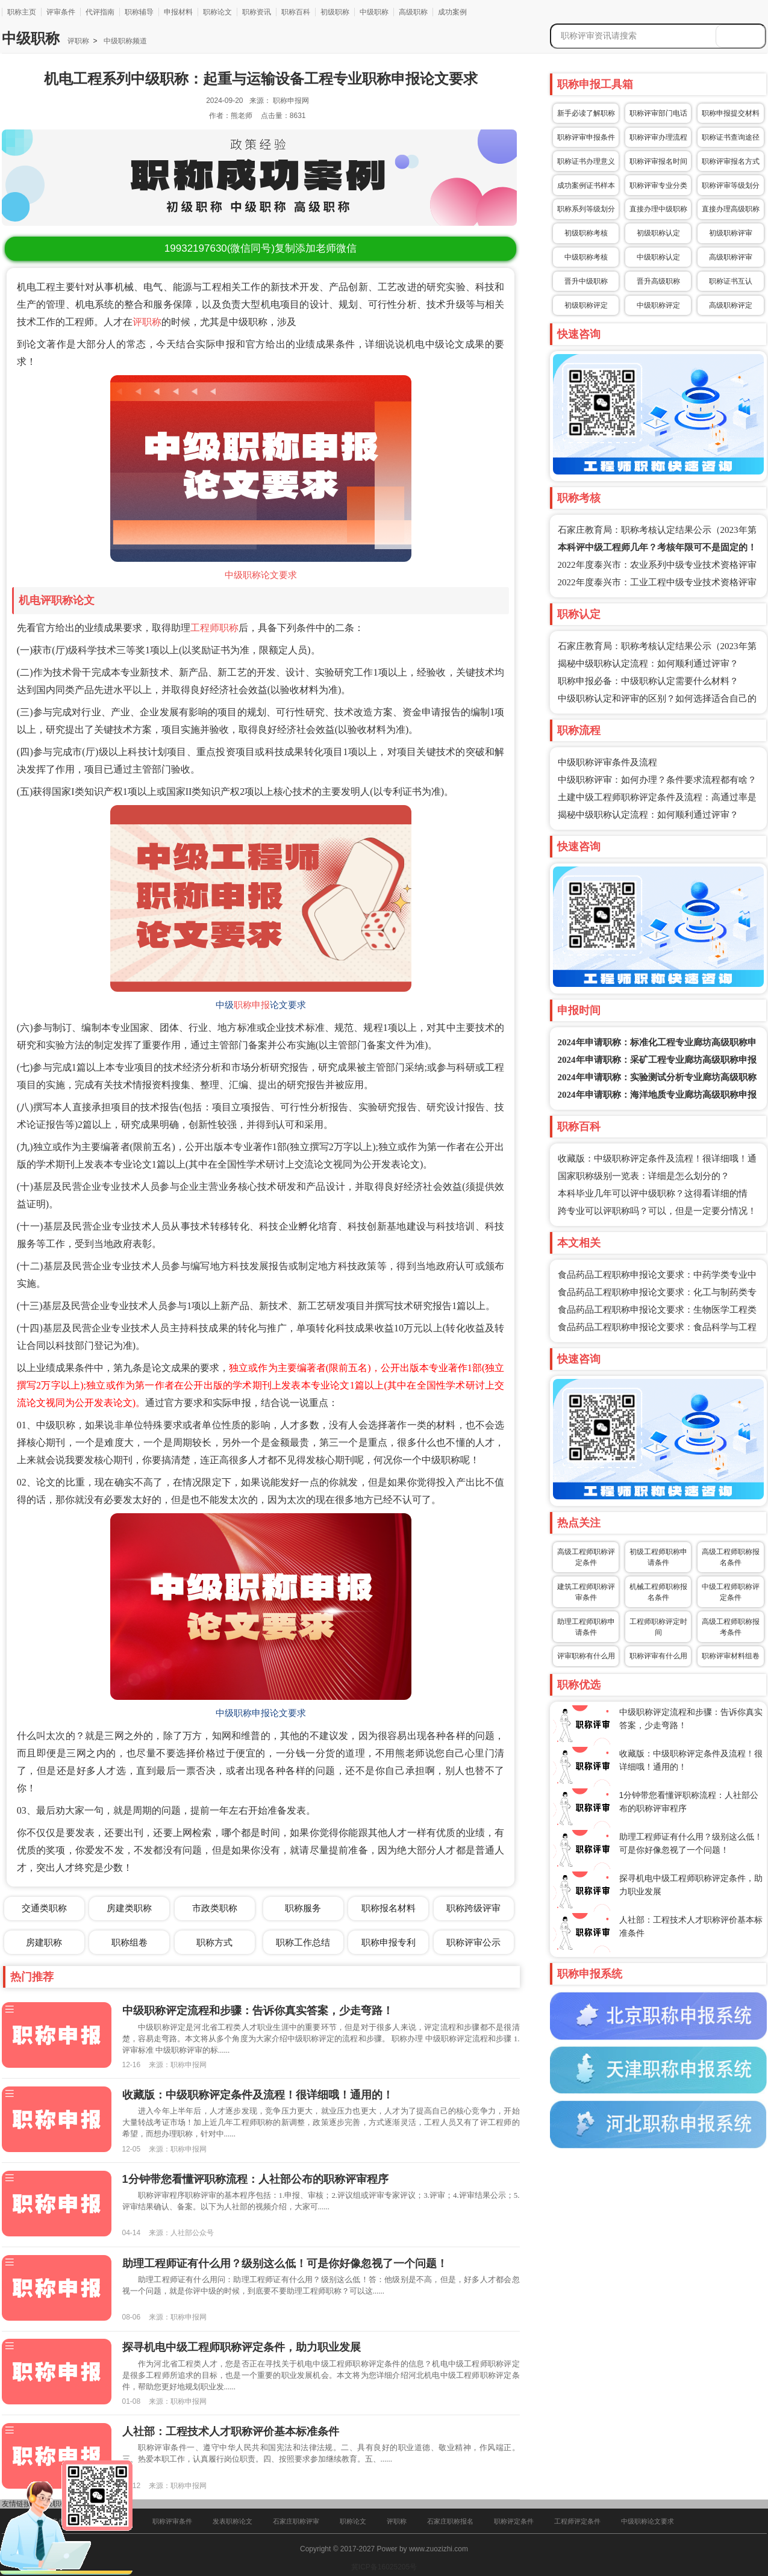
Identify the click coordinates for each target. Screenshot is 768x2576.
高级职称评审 (730, 257)
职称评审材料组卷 (731, 1656)
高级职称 (413, 12)
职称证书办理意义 (586, 161)
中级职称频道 (123, 41)
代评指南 (100, 12)
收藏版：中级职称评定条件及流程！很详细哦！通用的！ (257, 2095)
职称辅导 (139, 12)
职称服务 (303, 1908)
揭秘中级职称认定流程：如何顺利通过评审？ (648, 663)
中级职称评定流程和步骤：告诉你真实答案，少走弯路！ (257, 2011)
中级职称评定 (658, 305)
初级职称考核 (586, 233)
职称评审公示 (473, 1942)
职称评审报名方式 (731, 161)
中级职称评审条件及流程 (607, 762)
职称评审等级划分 (731, 185)
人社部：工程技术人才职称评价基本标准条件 (230, 2431)
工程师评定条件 (577, 2521)
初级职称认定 (658, 233)
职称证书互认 (730, 281)
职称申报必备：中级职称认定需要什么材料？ (648, 681)
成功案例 (452, 12)
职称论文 (217, 12)
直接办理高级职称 (731, 209)
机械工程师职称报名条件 (658, 1592)
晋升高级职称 (658, 281)
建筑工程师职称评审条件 (586, 1592)
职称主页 (21, 12)
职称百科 (295, 12)
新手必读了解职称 (586, 113)
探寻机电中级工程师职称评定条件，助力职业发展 (241, 2347)
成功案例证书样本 (586, 185)
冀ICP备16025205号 (384, 2567)
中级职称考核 (586, 257)
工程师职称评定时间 (658, 1627)
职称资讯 (256, 12)
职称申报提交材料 (731, 113)
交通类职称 (44, 1908)
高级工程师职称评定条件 (586, 1557)
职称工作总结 (303, 1942)
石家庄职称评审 (296, 2521)
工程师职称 (214, 628)
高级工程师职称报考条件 (731, 1627)
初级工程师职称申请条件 (658, 1557)
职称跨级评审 (473, 1908)
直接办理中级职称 (658, 209)
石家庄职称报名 (450, 2521)
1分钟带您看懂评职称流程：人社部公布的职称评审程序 (255, 2179)
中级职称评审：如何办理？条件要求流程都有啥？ (657, 780)
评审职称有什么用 (586, 1656)
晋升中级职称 (586, 281)
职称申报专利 (388, 1942)
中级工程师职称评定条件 (731, 1592)
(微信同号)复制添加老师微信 (260, 248)
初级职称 (334, 12)
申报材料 (178, 12)
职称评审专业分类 (658, 185)
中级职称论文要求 (261, 575)
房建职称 (44, 1942)
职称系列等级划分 (586, 209)
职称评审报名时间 (658, 161)
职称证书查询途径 (731, 137)
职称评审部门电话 (658, 113)
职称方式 (214, 1942)
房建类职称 (129, 1908)
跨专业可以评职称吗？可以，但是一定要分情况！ (657, 1211)
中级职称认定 (658, 257)
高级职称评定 (730, 305)
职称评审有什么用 (658, 1656)
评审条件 (60, 12)
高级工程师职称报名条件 (731, 1557)
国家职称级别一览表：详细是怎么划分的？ (643, 1176)
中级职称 (374, 12)
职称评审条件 (172, 2521)
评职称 (78, 41)
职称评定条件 (514, 2521)
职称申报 (252, 1005)
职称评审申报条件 (586, 137)
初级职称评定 (586, 305)
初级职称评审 (730, 233)
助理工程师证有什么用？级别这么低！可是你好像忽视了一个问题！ (285, 2263)
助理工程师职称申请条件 (586, 1627)
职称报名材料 (388, 1908)
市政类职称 (214, 1908)
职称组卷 (129, 1942)
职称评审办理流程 (658, 137)
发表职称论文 (232, 2521)
